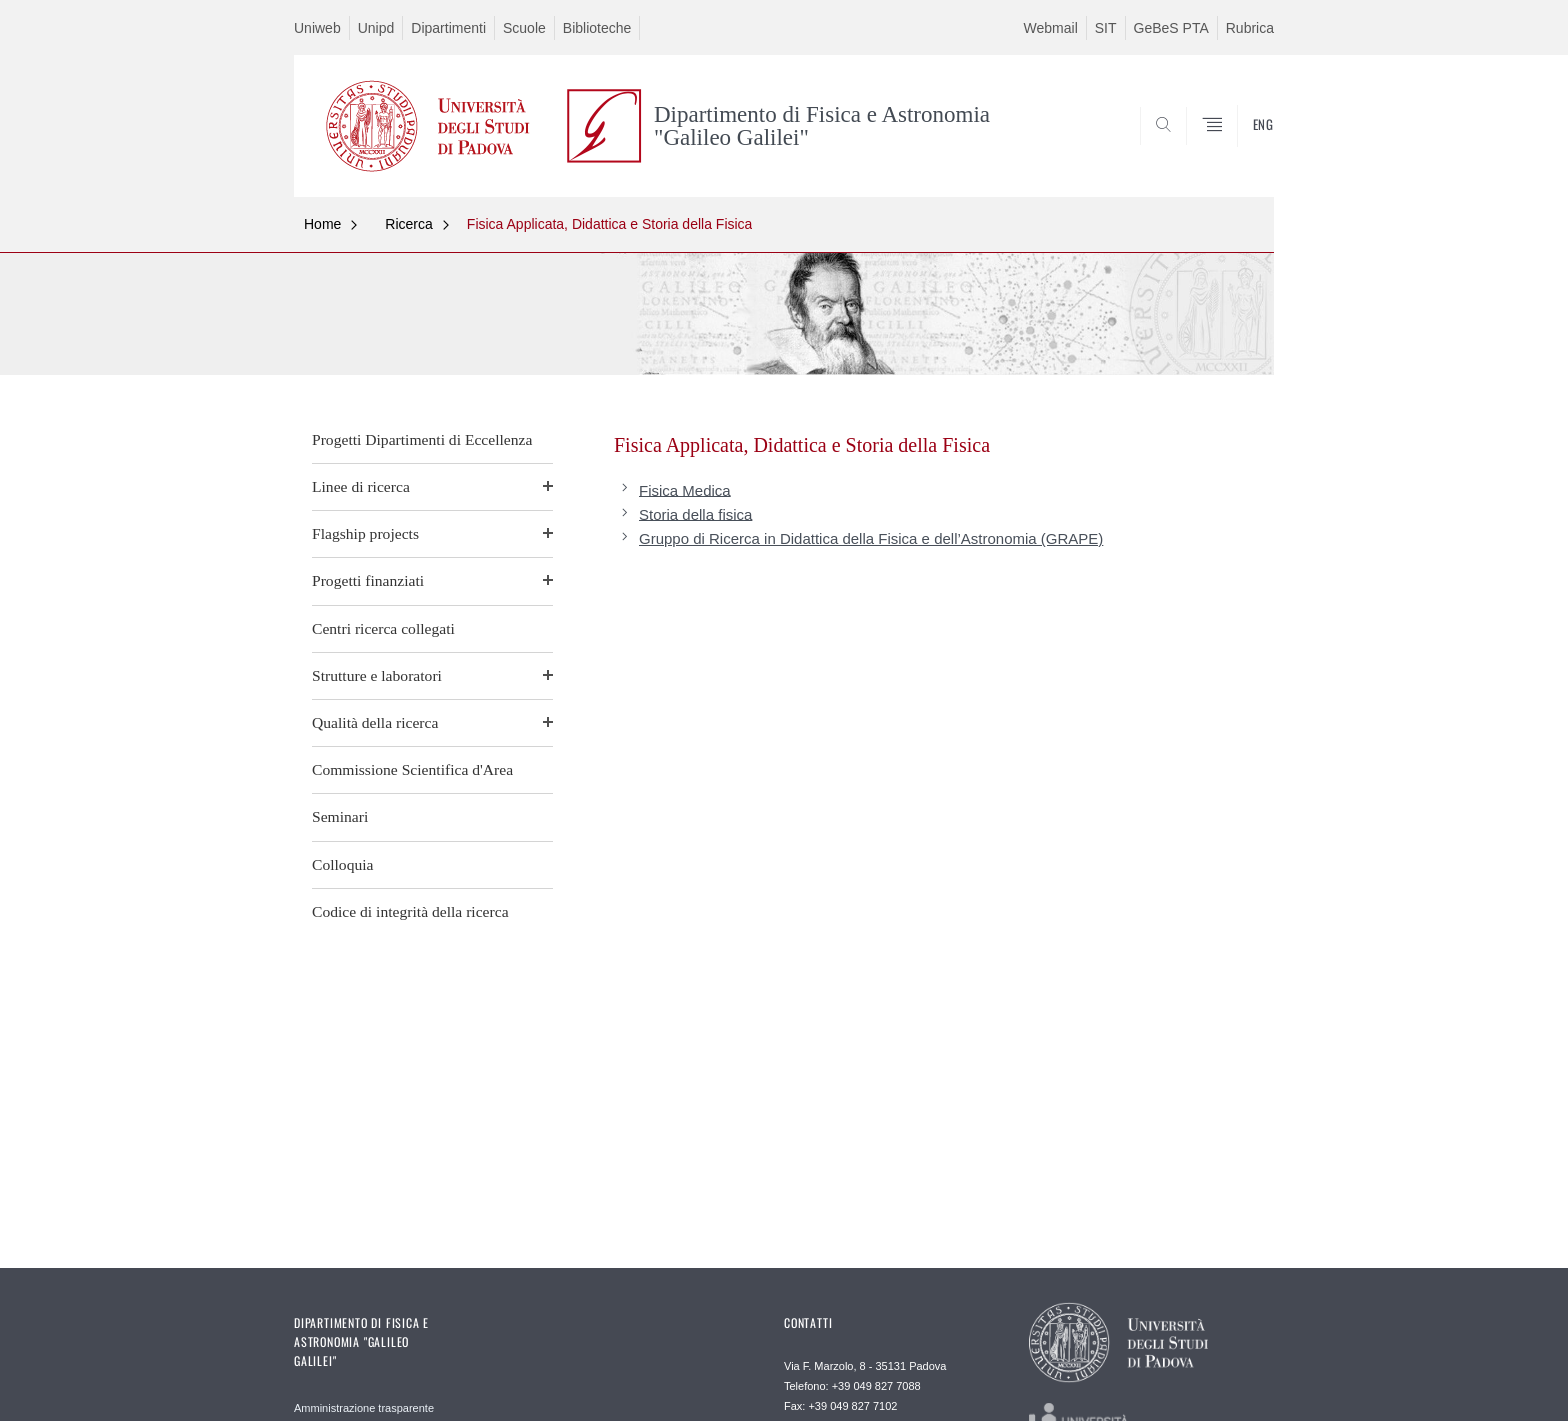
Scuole (524, 28)
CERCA (1243, 149)
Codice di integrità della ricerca (410, 911)
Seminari (340, 816)
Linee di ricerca (361, 486)
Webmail (1051, 28)
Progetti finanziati (368, 580)
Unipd (376, 28)
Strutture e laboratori (377, 675)
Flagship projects (365, 533)
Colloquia (343, 864)
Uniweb (317, 28)
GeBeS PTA (1171, 28)
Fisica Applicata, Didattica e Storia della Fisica (610, 224)
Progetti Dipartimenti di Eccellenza (422, 439)
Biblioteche (597, 28)
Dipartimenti (448, 28)
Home (322, 224)
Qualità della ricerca (375, 722)
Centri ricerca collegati (383, 628)
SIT (1106, 28)
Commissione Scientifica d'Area (412, 769)
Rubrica (1250, 28)
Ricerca (408, 224)
